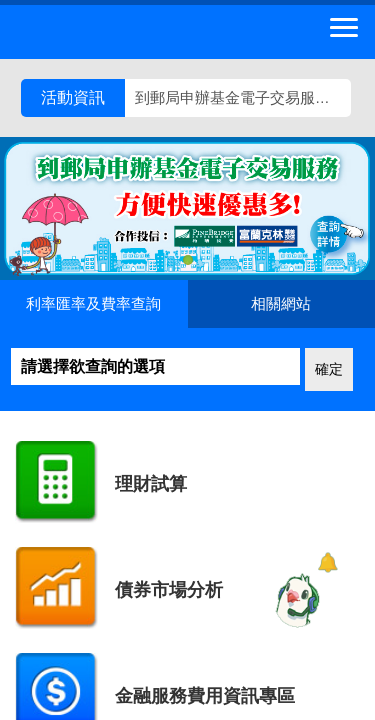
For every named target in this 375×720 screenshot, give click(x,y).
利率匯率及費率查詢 (93, 303)
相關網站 (281, 303)
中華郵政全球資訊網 (125, 32)
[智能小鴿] (295, 600)
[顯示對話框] (327, 562)
